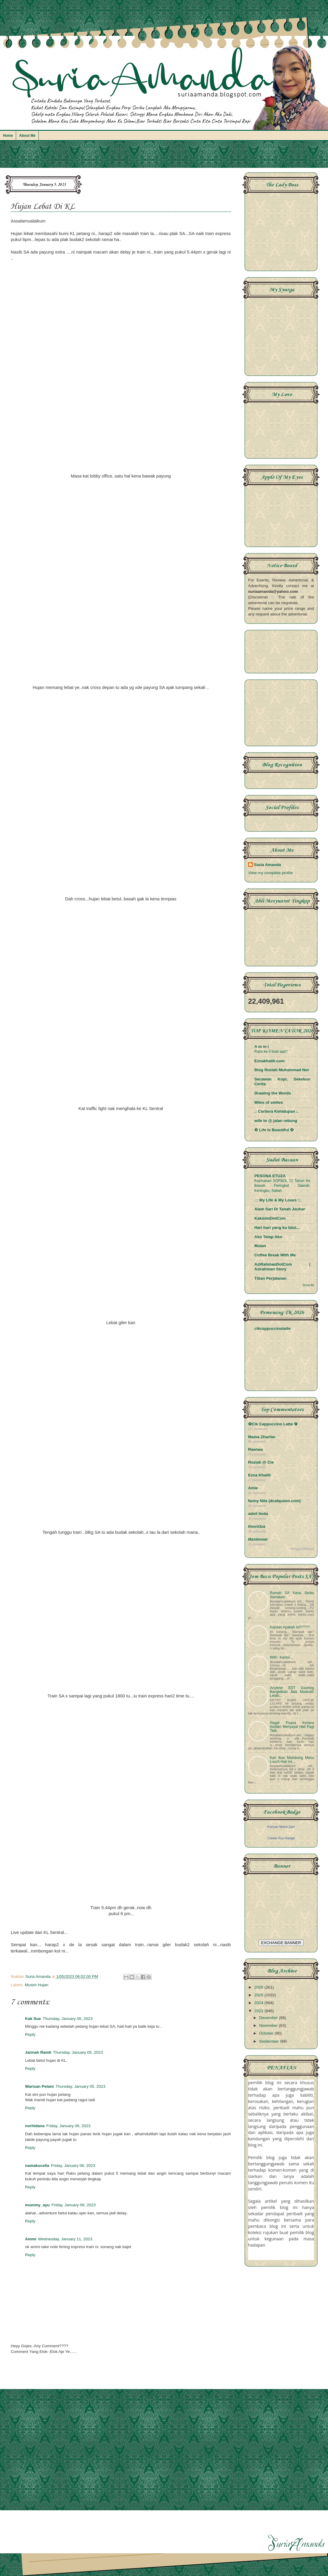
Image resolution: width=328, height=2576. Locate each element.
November (269, 2025)
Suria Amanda (267, 864)
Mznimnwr (258, 1539)
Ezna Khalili (259, 1475)
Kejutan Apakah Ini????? (290, 1627)
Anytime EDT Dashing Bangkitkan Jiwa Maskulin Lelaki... (292, 1692)
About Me (27, 135)
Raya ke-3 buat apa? (270, 1051)
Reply (30, 2034)
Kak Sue (33, 2018)
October (267, 2033)
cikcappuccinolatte (272, 1328)
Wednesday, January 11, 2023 (65, 2239)
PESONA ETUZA (270, 1176)
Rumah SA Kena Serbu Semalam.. (292, 1595)
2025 (259, 1995)
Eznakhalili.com (269, 1061)
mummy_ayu (37, 2205)
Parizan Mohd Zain (281, 1827)
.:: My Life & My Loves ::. (277, 1200)
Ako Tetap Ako (268, 1237)
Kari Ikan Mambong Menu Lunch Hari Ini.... (292, 1760)
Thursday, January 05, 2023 (67, 2018)
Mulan (260, 1246)
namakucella (37, 2165)
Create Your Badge (281, 1838)
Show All (308, 1285)
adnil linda (258, 1513)
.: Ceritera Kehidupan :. (276, 1111)
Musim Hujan (36, 1985)
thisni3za (256, 1526)
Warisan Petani (39, 2086)
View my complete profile (270, 873)
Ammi (30, 2239)
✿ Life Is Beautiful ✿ (274, 1130)
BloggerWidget (302, 1548)
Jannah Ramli (38, 2052)
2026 (259, 1987)
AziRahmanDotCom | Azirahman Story (282, 1266)
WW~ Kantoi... (281, 1657)
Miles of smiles (268, 1102)
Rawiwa (255, 1449)
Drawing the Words (272, 1093)
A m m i (261, 1046)
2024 (259, 2003)
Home (8, 135)
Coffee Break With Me (275, 1255)
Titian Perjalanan (270, 1278)
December (269, 2017)
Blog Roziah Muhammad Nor (281, 1070)
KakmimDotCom (270, 1218)
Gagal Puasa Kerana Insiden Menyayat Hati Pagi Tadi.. (292, 1727)
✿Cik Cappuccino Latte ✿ (273, 1424)
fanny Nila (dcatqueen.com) (274, 1501)
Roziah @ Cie (261, 1462)
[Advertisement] (164, 157)
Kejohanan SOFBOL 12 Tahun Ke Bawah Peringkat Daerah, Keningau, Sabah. (282, 1186)
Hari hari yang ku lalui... (277, 1227)
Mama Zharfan (262, 1437)
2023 (259, 2011)
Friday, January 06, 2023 (68, 2126)
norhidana (34, 2126)
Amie (253, 1488)
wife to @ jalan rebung (275, 1120)
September (269, 2041)
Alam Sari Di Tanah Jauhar (279, 1209)
